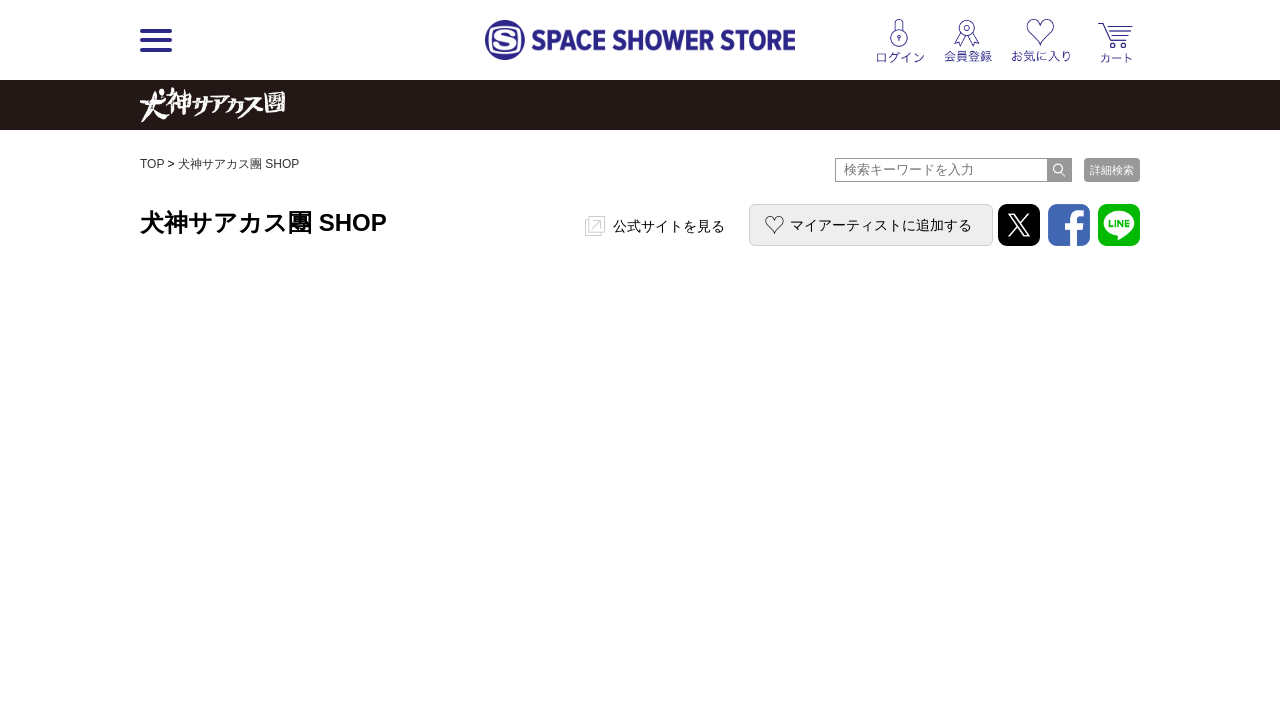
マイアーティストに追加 (881, 225)
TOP (152, 164)
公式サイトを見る (669, 226)
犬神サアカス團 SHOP (238, 164)
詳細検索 (1112, 170)
